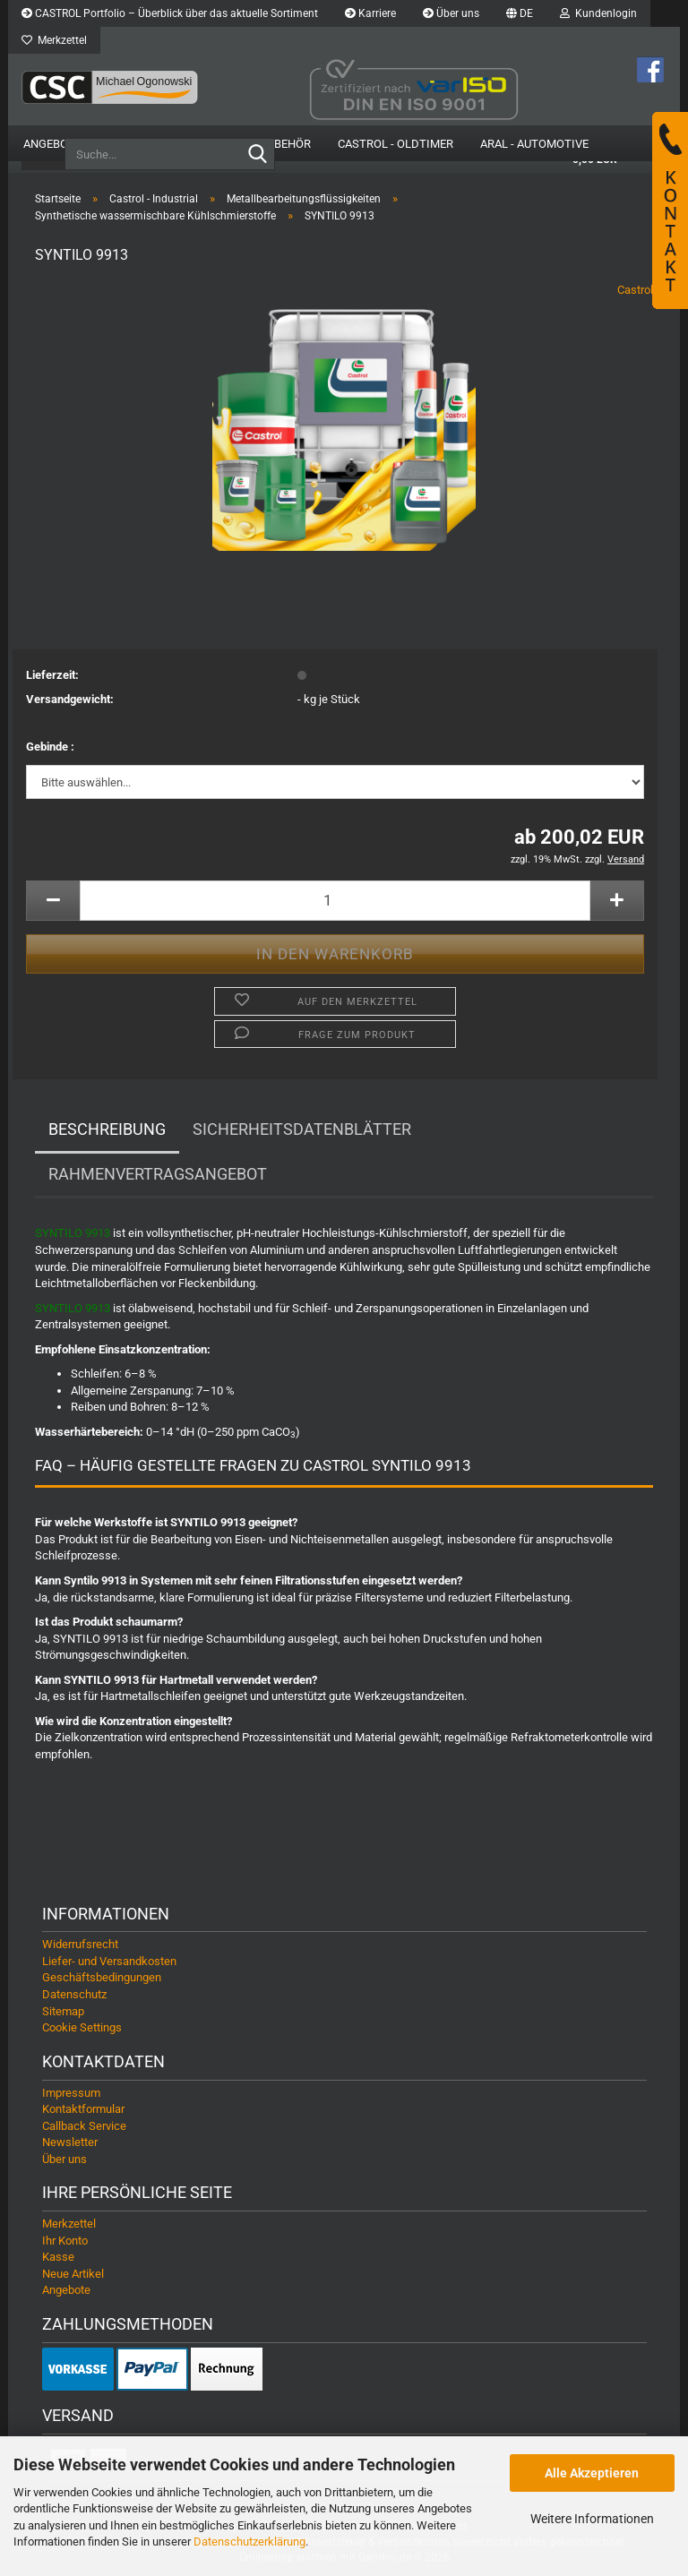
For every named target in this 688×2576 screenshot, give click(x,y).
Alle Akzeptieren (592, 2473)
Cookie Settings (82, 2029)
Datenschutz (74, 1996)
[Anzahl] (335, 901)
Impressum (71, 2093)
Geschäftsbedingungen (101, 1979)
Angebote (52, 143)
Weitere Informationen (592, 2519)
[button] (519, 13)
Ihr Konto (65, 2241)
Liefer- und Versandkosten (109, 1963)
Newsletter (70, 2144)
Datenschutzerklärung (249, 2541)
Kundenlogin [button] (598, 13)
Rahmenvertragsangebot (157, 1175)
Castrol (635, 291)
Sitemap (63, 2012)
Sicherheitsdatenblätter (302, 1130)
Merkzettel (54, 40)
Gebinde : (50, 748)
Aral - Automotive (534, 143)
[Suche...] (258, 155)
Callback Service (84, 2127)
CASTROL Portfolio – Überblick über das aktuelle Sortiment (170, 13)
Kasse (58, 2258)
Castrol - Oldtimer (395, 143)
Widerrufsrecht (80, 1946)
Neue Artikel (73, 2274)
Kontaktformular (83, 2110)
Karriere (370, 13)
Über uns (451, 13)
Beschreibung (107, 1130)
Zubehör (285, 143)
